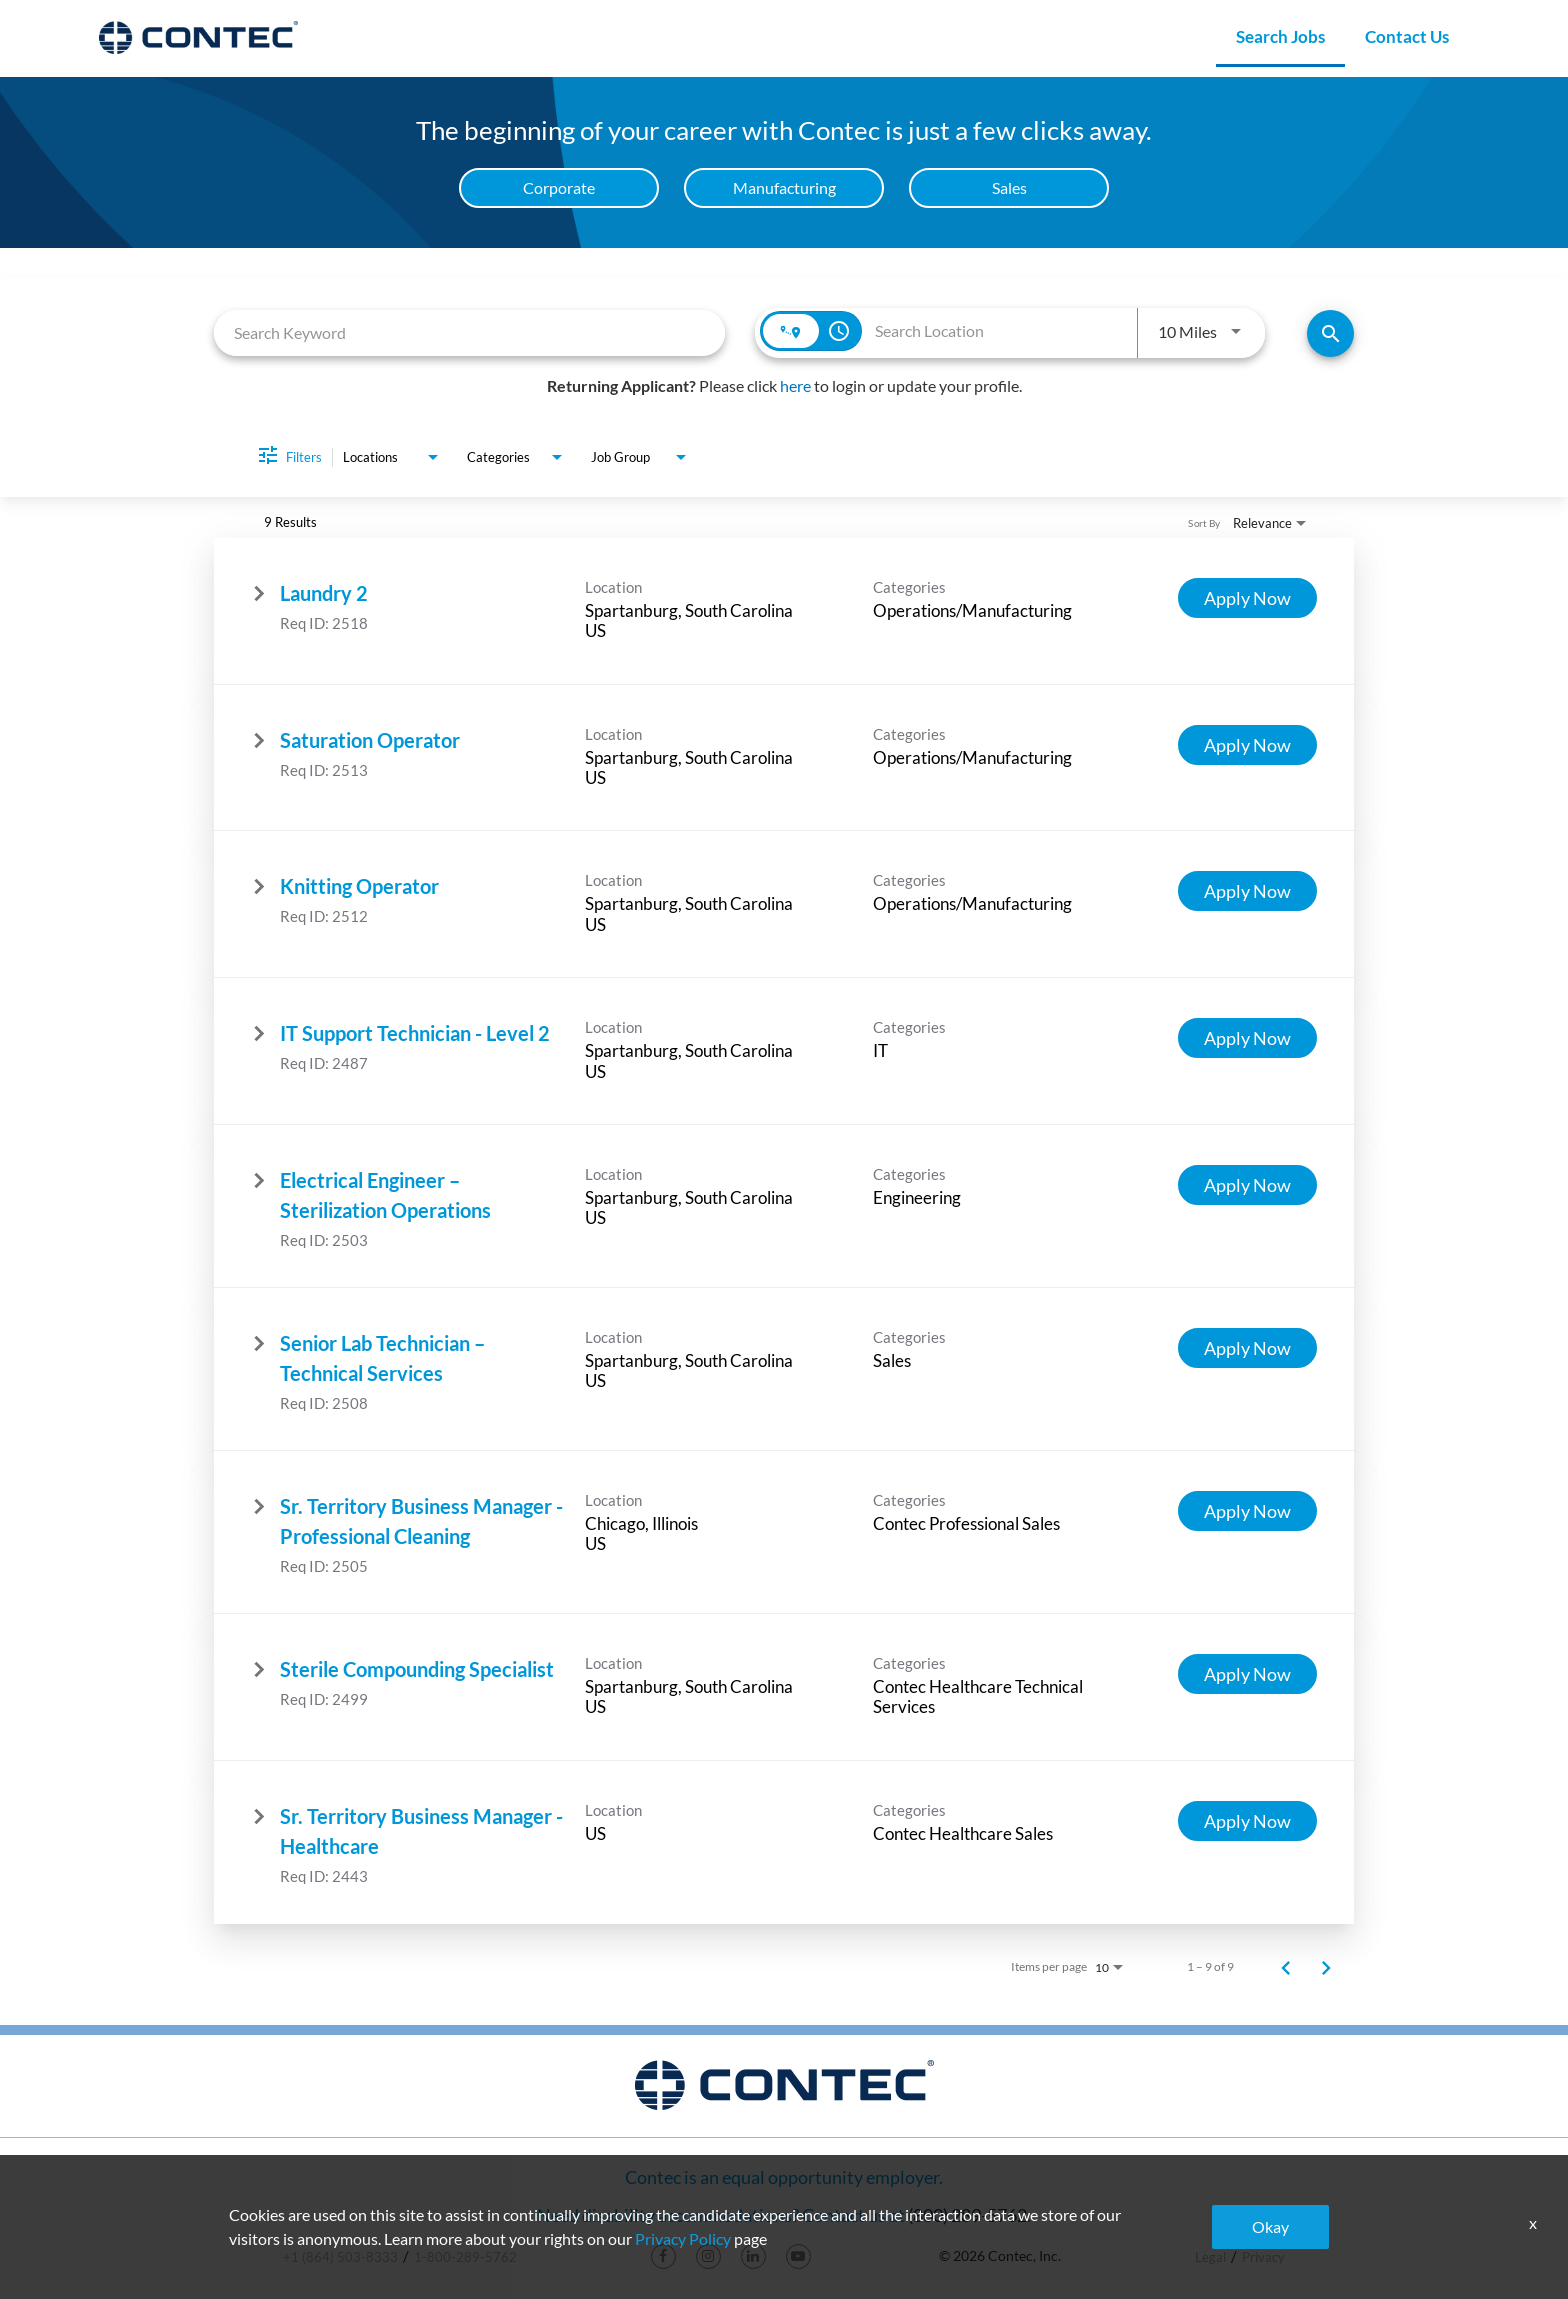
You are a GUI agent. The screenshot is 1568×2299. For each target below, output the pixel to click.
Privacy (1263, 2257)
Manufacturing (784, 187)
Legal (1210, 2257)
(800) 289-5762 (967, 2215)
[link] (784, 611)
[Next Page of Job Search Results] (1326, 1967)
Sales (1009, 187)
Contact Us (1407, 36)
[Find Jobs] (1330, 333)
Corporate (559, 187)
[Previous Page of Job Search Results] (1286, 1967)
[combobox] (469, 332)
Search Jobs (1280, 36)
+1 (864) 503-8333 (340, 2257)
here (795, 385)
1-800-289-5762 (465, 2257)
